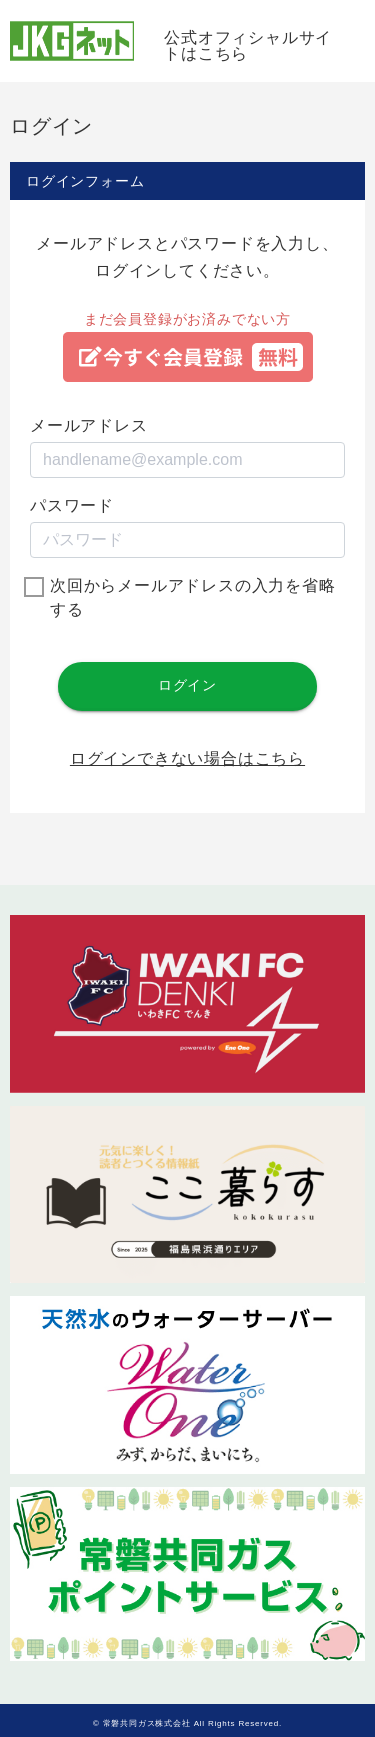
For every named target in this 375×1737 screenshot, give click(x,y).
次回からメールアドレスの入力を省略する (193, 597)
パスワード (72, 505)
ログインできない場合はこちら (187, 759)
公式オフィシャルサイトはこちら (248, 45)
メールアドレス (89, 425)
